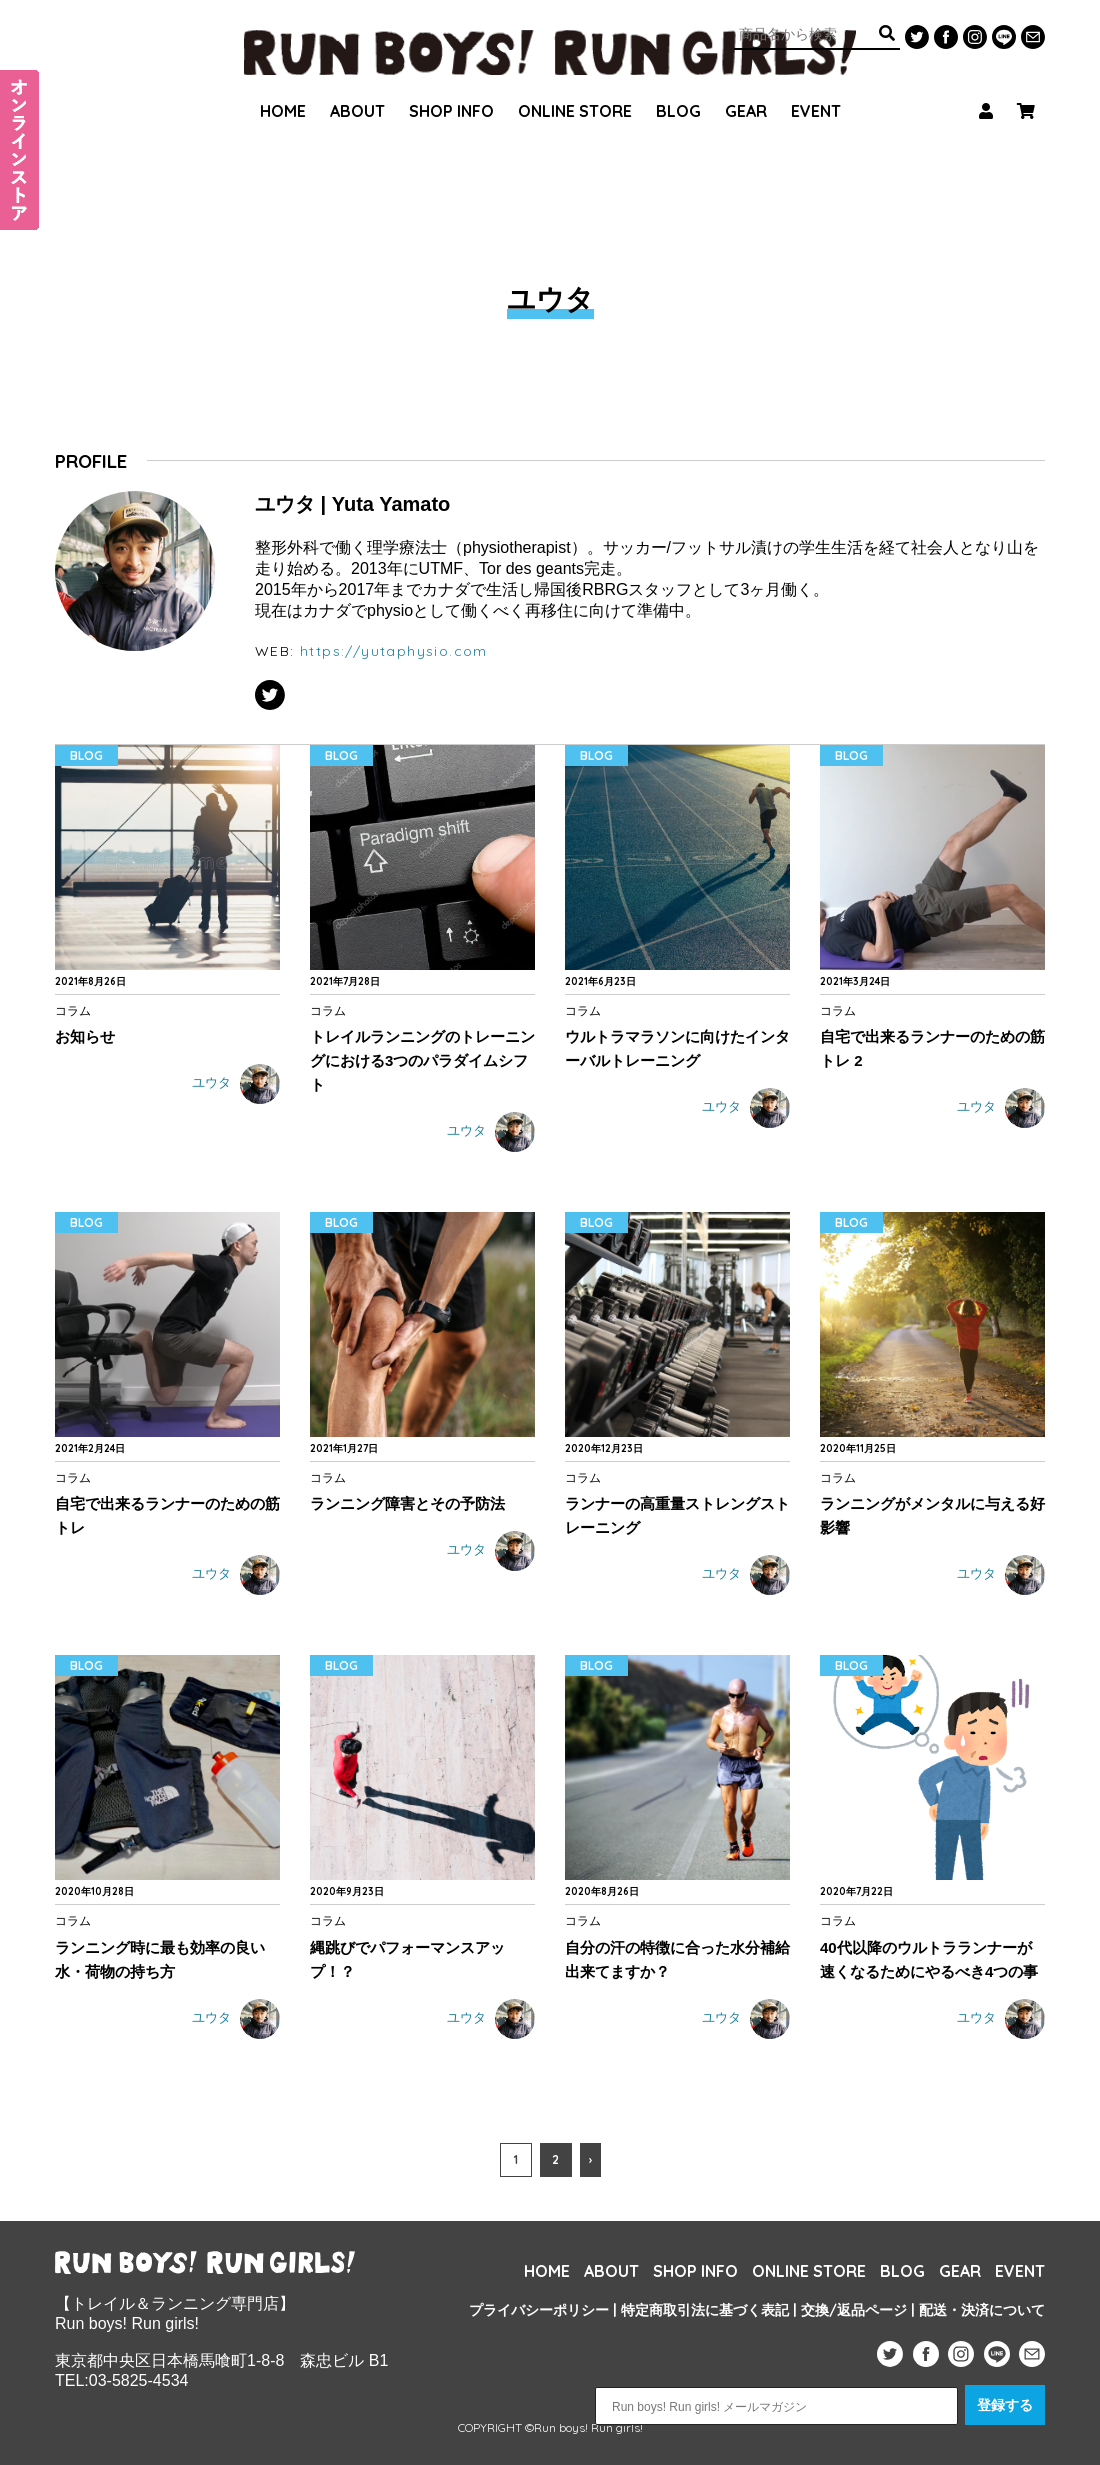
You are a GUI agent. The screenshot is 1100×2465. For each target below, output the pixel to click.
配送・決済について (982, 2310)
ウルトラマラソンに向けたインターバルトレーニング (677, 1048)
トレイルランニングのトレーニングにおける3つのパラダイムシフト (422, 1060)
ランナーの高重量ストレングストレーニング (677, 1515)
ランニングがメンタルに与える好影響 (932, 1515)
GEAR (746, 85)
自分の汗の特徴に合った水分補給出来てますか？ (677, 1959)
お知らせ (85, 1036)
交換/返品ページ (854, 2310)
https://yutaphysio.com (394, 651)
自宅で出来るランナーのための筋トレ (167, 1515)
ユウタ (236, 1084)
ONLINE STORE (575, 85)
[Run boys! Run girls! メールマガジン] (776, 2406)
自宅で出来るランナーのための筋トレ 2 (932, 1048)
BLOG (678, 85)
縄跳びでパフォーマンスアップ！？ (407, 1959)
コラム (73, 1010)
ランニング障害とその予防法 (407, 1503)
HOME (283, 85)
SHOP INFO (451, 85)
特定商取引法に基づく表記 (705, 2310)
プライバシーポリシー (539, 2310)
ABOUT (357, 85)
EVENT (816, 85)
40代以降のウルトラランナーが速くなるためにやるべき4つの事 (929, 1959)
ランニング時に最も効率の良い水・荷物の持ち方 (160, 1959)
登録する (1005, 2405)
